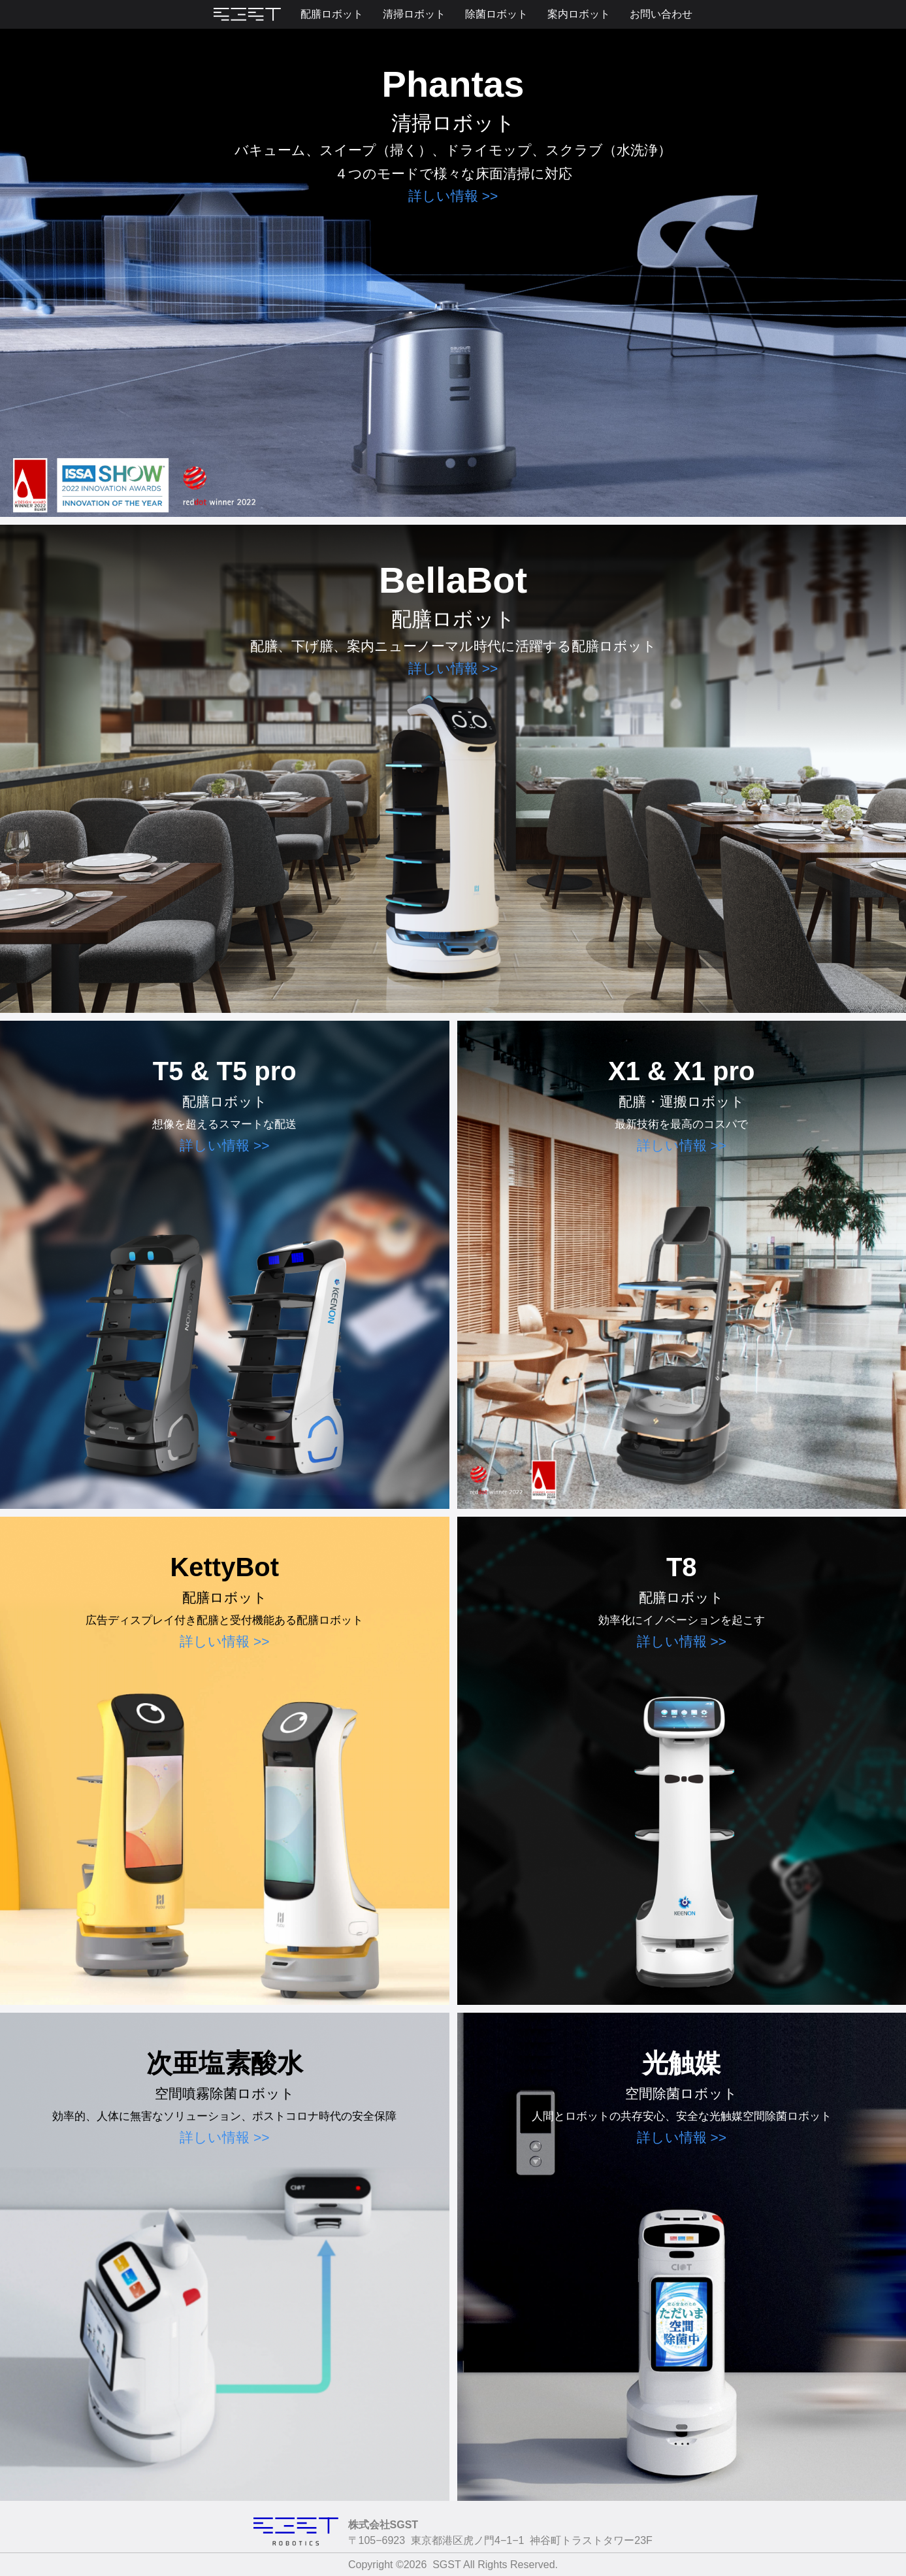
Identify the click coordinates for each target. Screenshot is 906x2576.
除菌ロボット (496, 14)
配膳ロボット (331, 14)
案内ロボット (578, 14)
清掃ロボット (414, 14)
